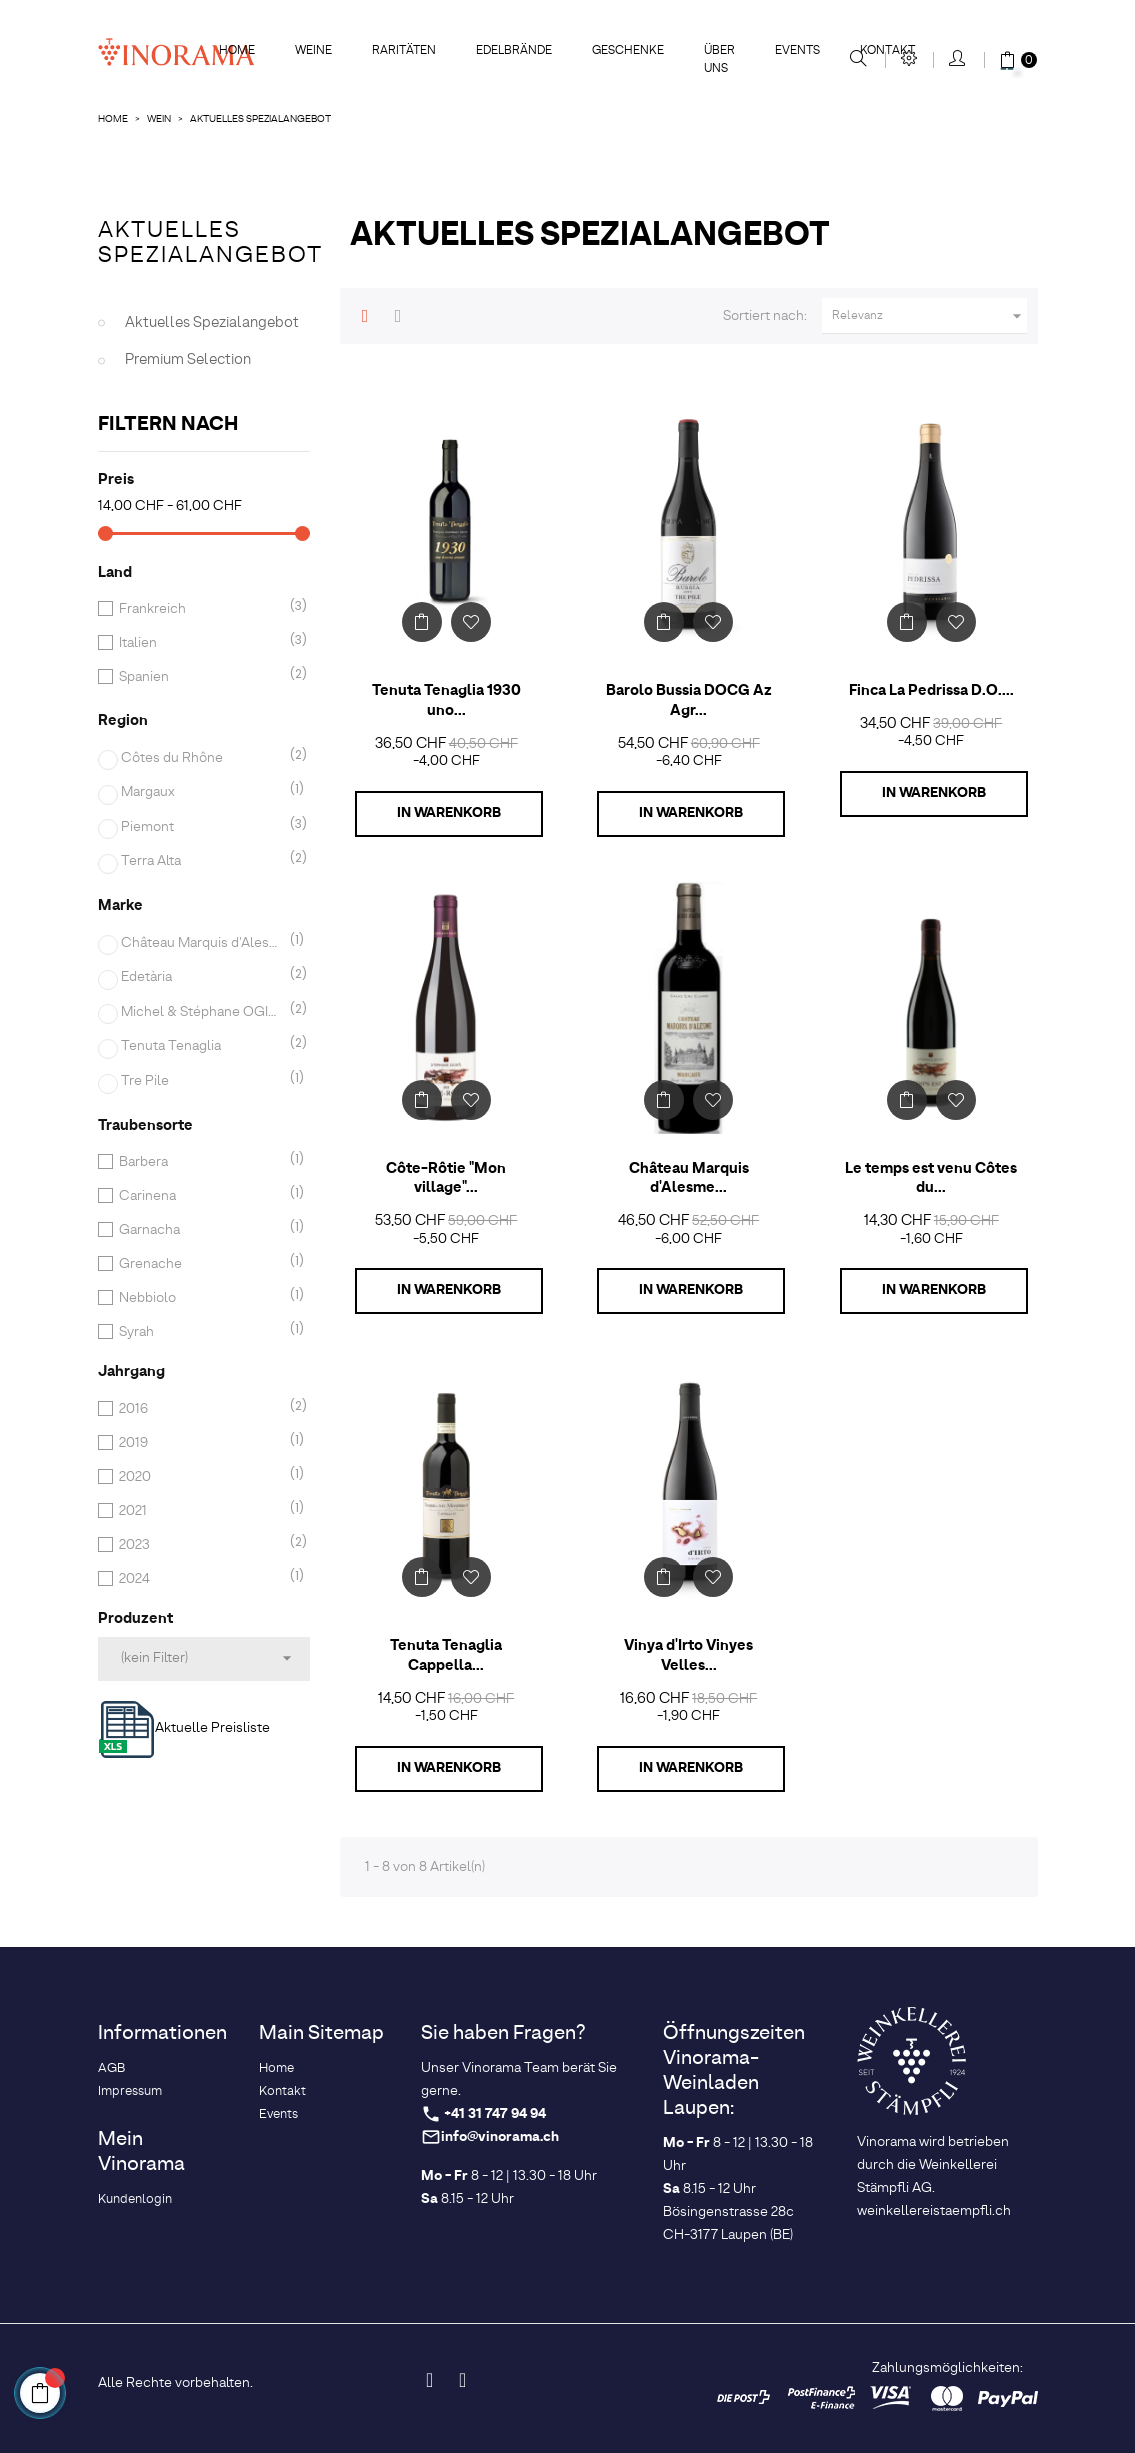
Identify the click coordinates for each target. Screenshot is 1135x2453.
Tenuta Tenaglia (202, 1046)
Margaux (202, 792)
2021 (200, 1511)
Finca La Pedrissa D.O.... (931, 691)
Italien (200, 643)
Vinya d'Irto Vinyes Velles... (688, 1656)
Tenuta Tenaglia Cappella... (446, 1656)
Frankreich (200, 609)
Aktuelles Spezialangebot (210, 243)
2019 (200, 1443)
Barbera (200, 1162)
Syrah (200, 1332)
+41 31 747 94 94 (495, 2114)
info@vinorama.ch (500, 2137)
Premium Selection (188, 360)
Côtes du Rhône (202, 758)
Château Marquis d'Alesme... (689, 1179)
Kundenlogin (135, 2199)
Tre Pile (202, 1081)
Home (276, 2068)
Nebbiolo (200, 1298)
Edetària (202, 977)
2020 (200, 1477)
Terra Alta (202, 861)
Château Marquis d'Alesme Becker (202, 943)
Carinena (200, 1196)
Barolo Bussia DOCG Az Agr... (689, 701)
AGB (111, 2068)
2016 (200, 1409)
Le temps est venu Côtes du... (931, 1179)
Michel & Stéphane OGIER (202, 1012)
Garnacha (200, 1230)
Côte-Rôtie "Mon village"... (446, 1179)
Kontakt (282, 2091)
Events (278, 2114)
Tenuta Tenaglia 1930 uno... (446, 701)
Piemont (202, 827)
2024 (200, 1579)
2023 (200, 1545)
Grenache (200, 1264)
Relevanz (930, 316)
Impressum (130, 2091)
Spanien (200, 677)
